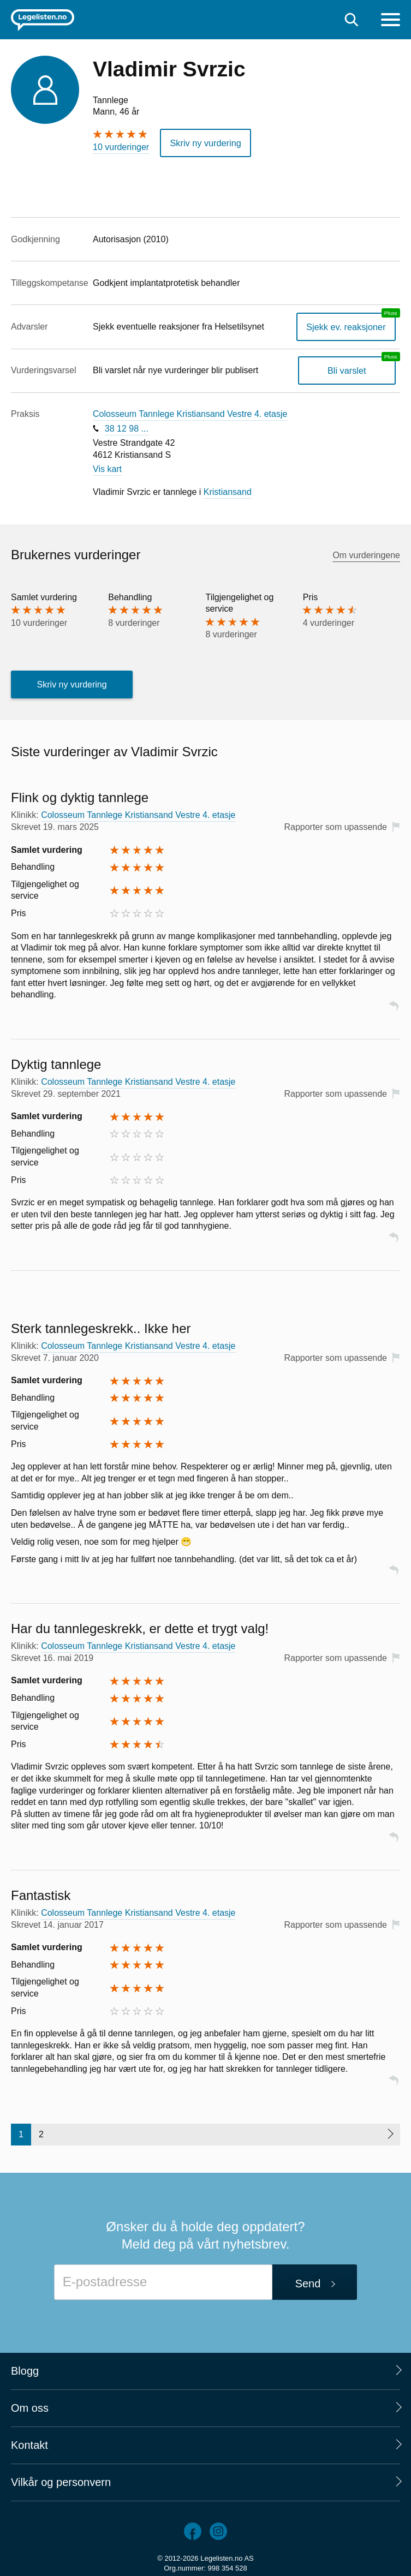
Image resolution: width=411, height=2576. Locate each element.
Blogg (25, 2370)
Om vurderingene (366, 554)
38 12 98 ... (126, 428)
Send (308, 2283)
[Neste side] (390, 2134)
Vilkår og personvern (61, 2482)
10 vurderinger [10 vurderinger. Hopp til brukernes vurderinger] (121, 147)
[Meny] (390, 21)
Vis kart (107, 468)
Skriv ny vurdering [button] (205, 142)
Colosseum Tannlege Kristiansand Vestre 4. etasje (190, 414)
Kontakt (29, 2444)
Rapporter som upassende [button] (335, 826)
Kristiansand (228, 491)
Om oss (30, 2407)
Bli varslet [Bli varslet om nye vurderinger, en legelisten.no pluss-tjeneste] (347, 369)
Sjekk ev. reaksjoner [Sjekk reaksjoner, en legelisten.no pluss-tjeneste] (347, 326)
